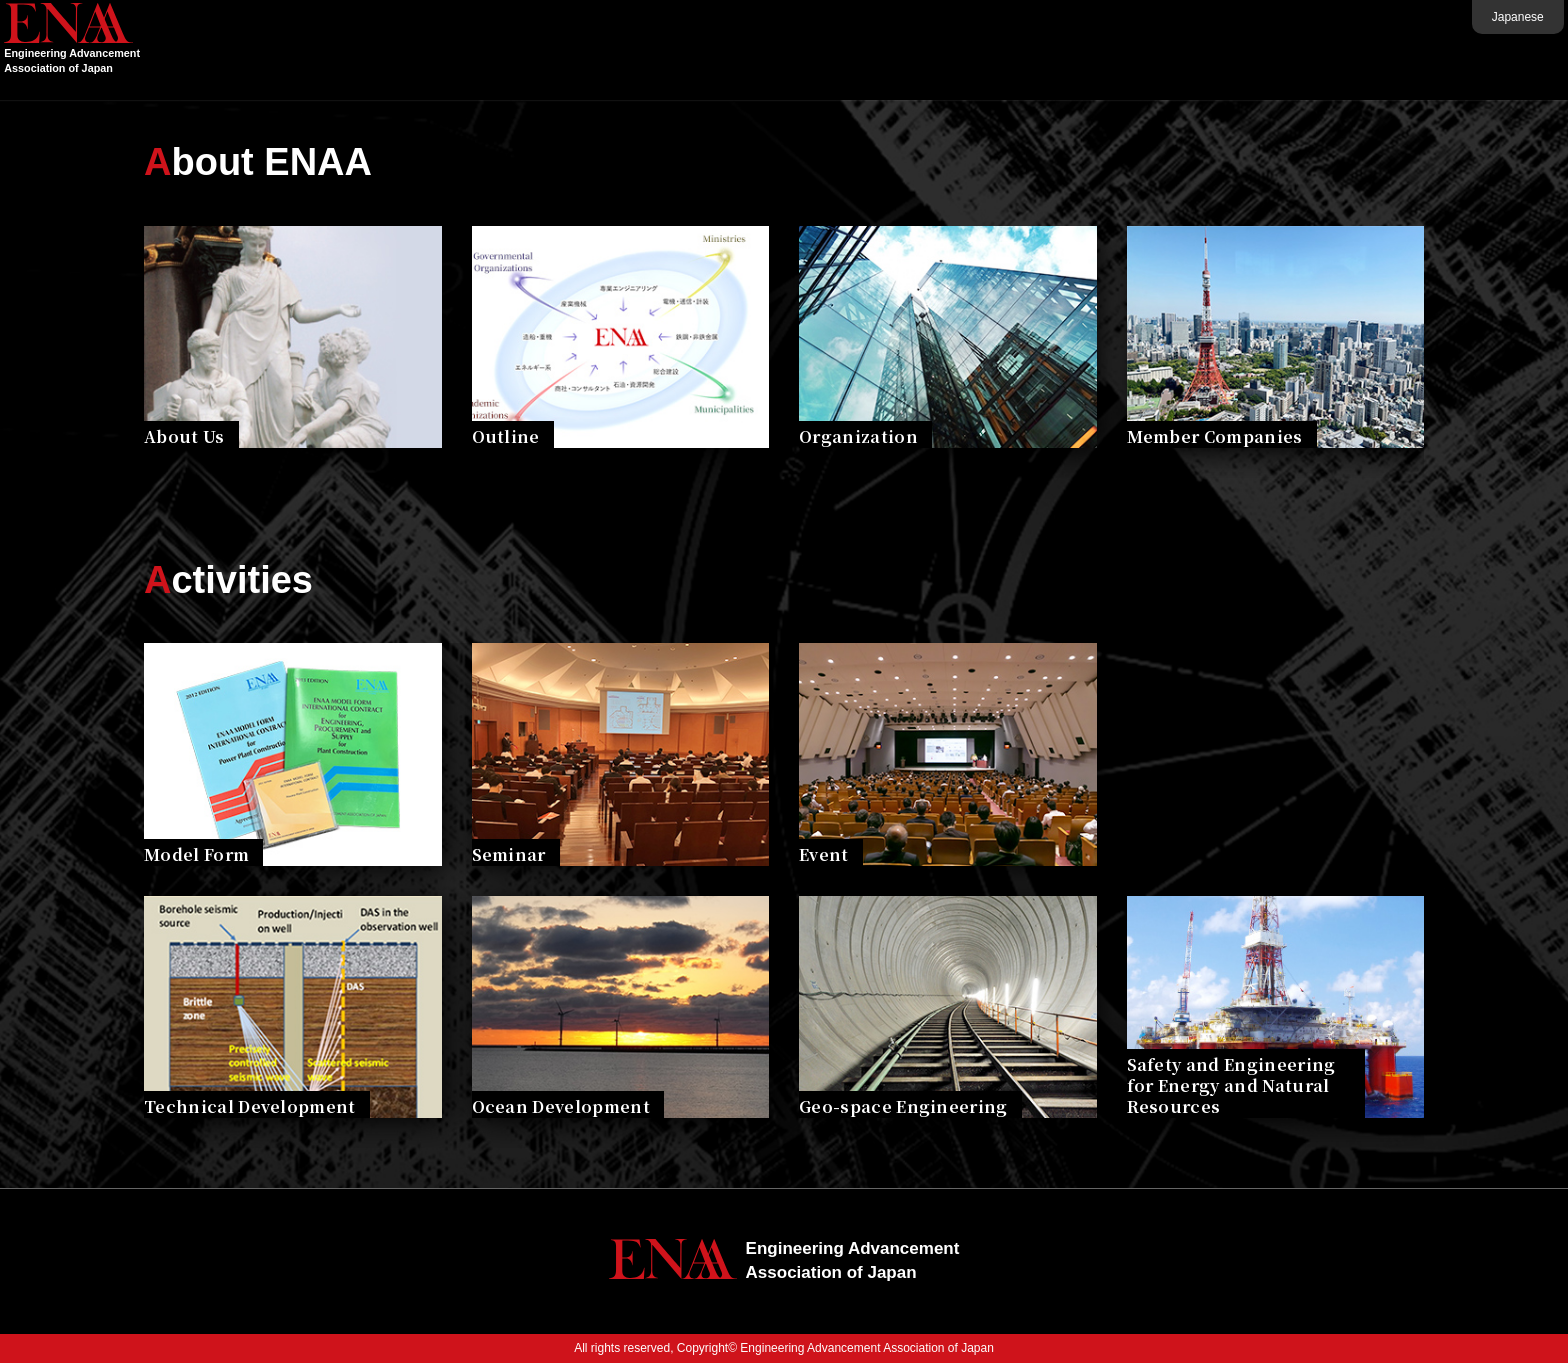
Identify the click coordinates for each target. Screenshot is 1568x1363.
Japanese (1462, 17)
